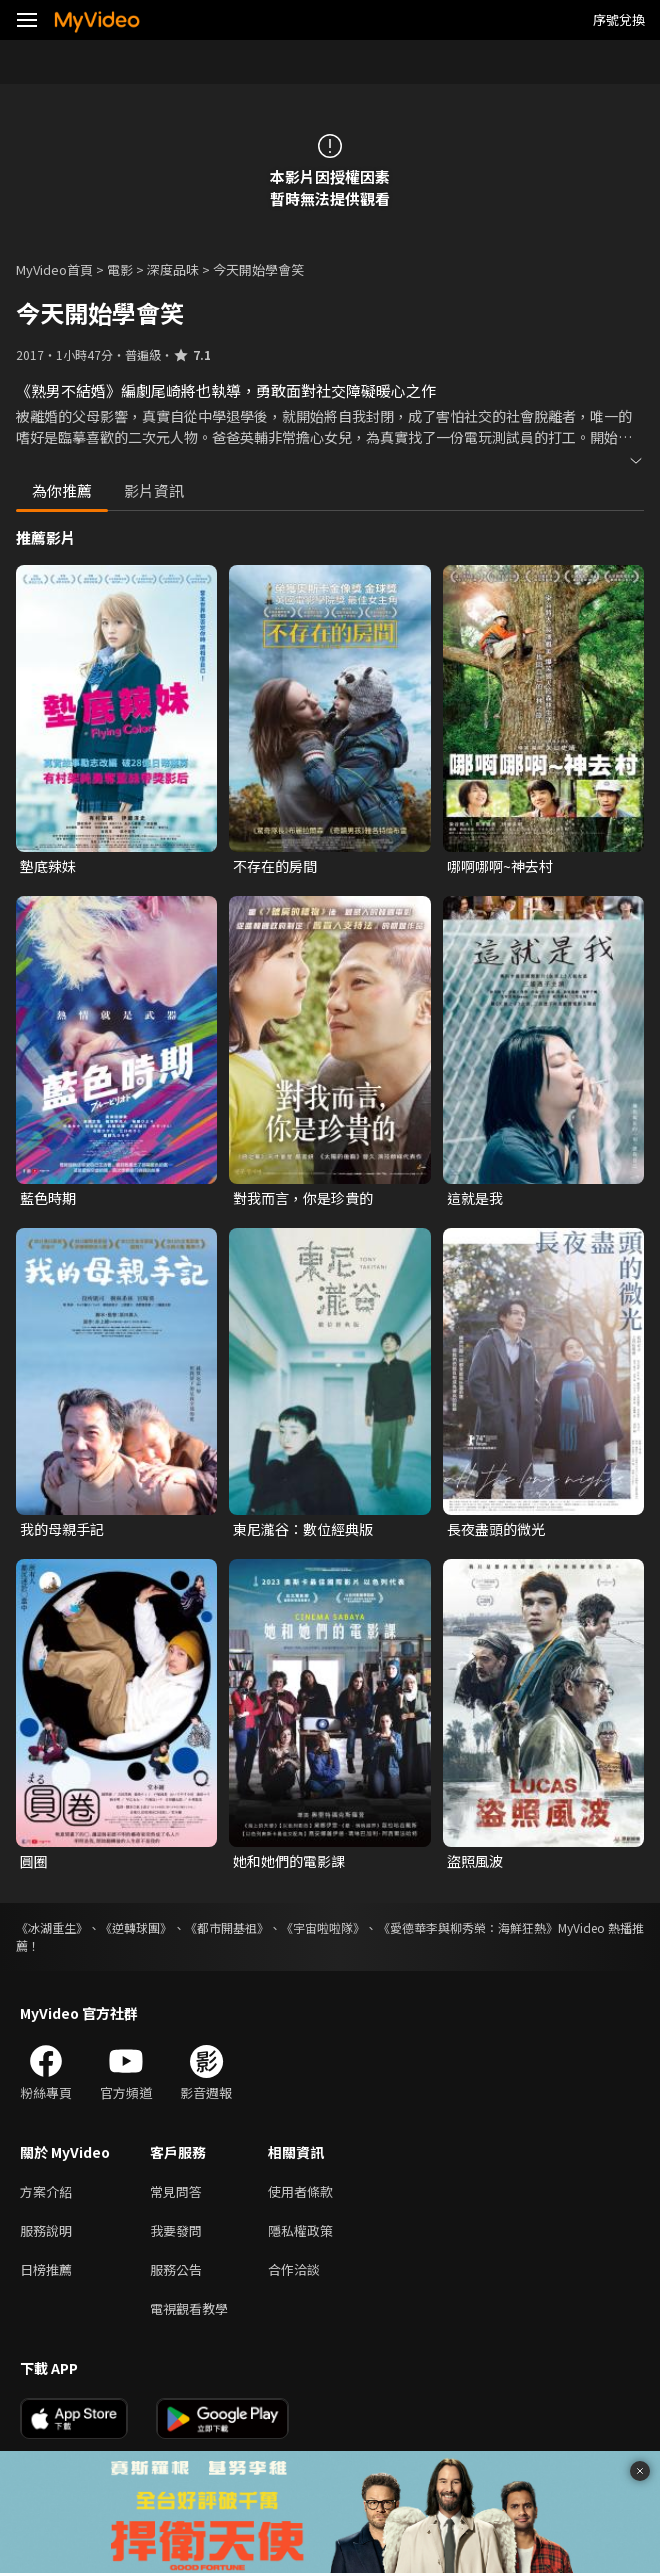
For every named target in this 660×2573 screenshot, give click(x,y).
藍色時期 (48, 1198)
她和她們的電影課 (289, 1861)
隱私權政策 (300, 2230)
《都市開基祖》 (227, 1927)
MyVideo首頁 (54, 269)
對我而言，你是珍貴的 (303, 1198)
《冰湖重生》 (52, 1927)
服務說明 (46, 2230)
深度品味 (173, 269)
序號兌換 (619, 19)
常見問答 (176, 2191)
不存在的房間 (275, 866)
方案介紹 (46, 2191)
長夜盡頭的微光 (496, 1529)
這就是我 (475, 1198)
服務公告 (176, 2269)
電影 (120, 269)
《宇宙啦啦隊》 (323, 1927)
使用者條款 (300, 2191)
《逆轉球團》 (136, 1927)
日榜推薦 (46, 2269)
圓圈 (34, 1861)
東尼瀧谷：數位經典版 (303, 1529)
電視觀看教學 (189, 2308)
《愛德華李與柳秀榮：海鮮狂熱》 (468, 1927)
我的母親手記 (62, 1529)
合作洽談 (294, 2269)
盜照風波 (475, 1861)
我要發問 (176, 2230)
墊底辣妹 (48, 866)
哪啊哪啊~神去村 (500, 866)
